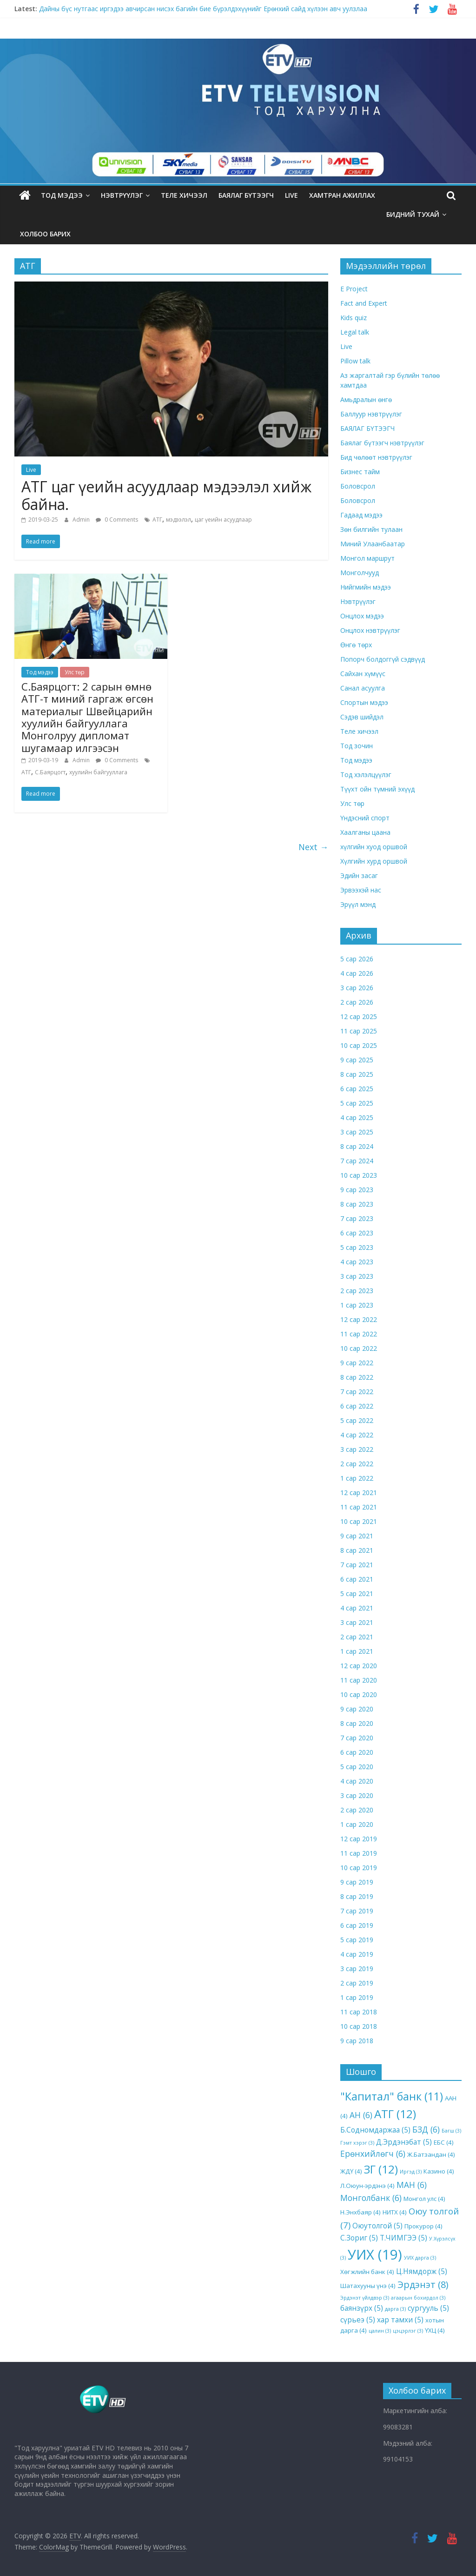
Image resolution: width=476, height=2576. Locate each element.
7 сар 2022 (356, 1391)
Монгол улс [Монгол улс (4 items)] (424, 2198)
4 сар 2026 (356, 973)
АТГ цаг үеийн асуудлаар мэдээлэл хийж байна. (166, 495)
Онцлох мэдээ (362, 615)
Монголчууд (359, 572)
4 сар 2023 (356, 1261)
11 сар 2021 (358, 1507)
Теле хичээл (184, 195)
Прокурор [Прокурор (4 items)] (423, 2226)
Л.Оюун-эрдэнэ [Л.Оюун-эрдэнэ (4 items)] (367, 2185)
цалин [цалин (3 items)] (380, 2331)
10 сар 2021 (358, 1521)
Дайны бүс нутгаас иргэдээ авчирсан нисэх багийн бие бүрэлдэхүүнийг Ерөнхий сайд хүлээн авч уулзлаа (203, 8)
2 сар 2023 (356, 1290)
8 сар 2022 (356, 1377)
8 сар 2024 (356, 1146)
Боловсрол (357, 486)
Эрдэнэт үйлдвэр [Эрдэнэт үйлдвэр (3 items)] (364, 2297)
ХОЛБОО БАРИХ (45, 233)
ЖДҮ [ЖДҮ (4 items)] (351, 2171)
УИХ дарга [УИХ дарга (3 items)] (420, 2257)
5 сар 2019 (356, 1939)
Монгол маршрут (367, 558)
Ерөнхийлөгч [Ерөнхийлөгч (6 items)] (372, 2153)
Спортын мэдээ (364, 702)
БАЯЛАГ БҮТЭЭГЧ (246, 195)
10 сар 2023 (358, 1175)
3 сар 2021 (356, 1622)
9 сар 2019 (356, 1882)
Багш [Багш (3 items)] (451, 2130)
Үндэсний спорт (365, 817)
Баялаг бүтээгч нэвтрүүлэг (382, 442)
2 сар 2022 (356, 1463)
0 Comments (117, 519)
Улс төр (75, 672)
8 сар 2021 (356, 1550)
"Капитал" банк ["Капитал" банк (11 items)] (391, 2096)
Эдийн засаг (359, 875)
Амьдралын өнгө (366, 399)
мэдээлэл (178, 519)
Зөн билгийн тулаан (371, 529)
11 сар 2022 (358, 1333)
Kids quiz (353, 317)
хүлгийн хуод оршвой (373, 846)
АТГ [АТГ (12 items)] (395, 2113)
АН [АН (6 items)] (361, 2114)
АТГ (157, 519)
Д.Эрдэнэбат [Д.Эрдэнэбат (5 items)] (404, 2142)
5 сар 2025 (356, 1103)
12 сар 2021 (358, 1492)
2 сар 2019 (356, 1983)
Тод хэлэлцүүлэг (365, 774)
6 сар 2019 (356, 1925)
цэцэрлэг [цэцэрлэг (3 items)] (408, 2331)
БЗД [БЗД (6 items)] (426, 2129)
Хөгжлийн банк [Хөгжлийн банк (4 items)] (367, 2271)
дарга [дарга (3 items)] (395, 2309)
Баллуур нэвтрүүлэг (371, 413)
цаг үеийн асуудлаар (223, 519)
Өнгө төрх (356, 644)
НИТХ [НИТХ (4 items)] (395, 2212)
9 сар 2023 (356, 1189)
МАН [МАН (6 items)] (412, 2184)
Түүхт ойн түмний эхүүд (377, 789)
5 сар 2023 (356, 1247)
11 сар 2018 (358, 2011)
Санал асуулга (362, 688)
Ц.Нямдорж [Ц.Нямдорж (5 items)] (421, 2271)
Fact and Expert (363, 303)
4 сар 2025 (356, 1117)
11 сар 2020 (358, 1680)
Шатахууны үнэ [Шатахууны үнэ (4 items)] (368, 2285)
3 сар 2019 (356, 1968)
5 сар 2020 (356, 1766)
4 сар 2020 (356, 1781)
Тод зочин (356, 745)
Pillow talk (355, 360)
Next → (313, 846)
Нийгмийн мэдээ (365, 587)
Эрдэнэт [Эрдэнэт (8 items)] (423, 2284)
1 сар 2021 (356, 1651)
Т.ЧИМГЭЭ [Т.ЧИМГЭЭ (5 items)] (403, 2238)
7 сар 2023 (356, 1218)
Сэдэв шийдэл (361, 716)
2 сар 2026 (356, 1002)
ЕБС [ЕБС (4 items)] (444, 2142)
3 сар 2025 (356, 1131)
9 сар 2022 (356, 1362)
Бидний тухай (412, 214)
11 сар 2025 (358, 1030)
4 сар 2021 (356, 1607)
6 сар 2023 (356, 1232)
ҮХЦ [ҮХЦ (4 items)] (435, 2330)
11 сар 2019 (358, 1853)
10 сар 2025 (358, 1045)
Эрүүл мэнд (358, 904)
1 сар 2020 (356, 1824)
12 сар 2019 (358, 1838)
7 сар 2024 (356, 1160)
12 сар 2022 (358, 1319)
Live (31, 470)
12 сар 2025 (358, 1016)
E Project (354, 288)
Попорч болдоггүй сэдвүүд (382, 659)
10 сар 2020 (358, 1694)
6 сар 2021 (356, 1579)
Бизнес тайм (360, 471)
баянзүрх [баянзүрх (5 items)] (361, 2308)
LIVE (291, 195)
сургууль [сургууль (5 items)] (428, 2308)
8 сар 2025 (356, 1074)
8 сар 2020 (356, 1723)
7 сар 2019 (356, 1910)
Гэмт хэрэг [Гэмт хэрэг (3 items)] (357, 2143)
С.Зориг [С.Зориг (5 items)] (359, 2238)
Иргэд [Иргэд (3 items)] (411, 2171)
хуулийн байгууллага (98, 772)
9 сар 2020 (356, 1708)
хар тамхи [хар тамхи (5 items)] (400, 2319)
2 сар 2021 (356, 1636)
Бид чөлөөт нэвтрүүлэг (376, 457)
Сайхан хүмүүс (362, 673)
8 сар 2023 (356, 1204)
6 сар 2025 (356, 1088)
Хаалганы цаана (365, 832)
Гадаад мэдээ (361, 514)
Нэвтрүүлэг (122, 195)
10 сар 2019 (358, 1867)
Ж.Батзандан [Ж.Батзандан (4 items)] (431, 2154)
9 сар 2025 (356, 1059)
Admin (82, 519)
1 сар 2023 (356, 1305)
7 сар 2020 (356, 1737)
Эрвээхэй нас (360, 890)
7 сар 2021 (356, 1564)
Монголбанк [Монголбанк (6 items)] (371, 2197)
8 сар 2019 (356, 1896)
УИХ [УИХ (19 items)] (375, 2254)
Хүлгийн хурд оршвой (373, 861)
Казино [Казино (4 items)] (438, 2171)
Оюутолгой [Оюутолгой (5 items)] (377, 2225)
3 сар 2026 (356, 987)
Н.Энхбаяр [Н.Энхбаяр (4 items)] (360, 2212)
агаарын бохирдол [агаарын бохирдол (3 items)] (418, 2297)
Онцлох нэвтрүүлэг (370, 630)
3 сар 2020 (356, 1795)
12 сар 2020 (358, 1665)
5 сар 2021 (356, 1593)
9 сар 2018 (356, 2040)
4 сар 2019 (356, 1954)
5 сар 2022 (356, 1420)
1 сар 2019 (356, 1997)
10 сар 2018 (358, 2026)
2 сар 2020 (356, 1809)
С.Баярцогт (50, 772)
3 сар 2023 (356, 1276)
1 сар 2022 (356, 1478)
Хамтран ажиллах (342, 195)
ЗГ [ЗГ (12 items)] (381, 2169)
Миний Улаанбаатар (372, 543)
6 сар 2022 (356, 1406)
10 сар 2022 (358, 1348)
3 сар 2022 (356, 1449)
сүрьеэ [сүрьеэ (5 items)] (357, 2319)
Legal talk (354, 332)
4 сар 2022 (356, 1434)
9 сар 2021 (356, 1535)
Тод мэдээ (62, 195)
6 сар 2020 (356, 1752)
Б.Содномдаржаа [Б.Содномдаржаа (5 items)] (375, 2130)
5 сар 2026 (356, 958)
